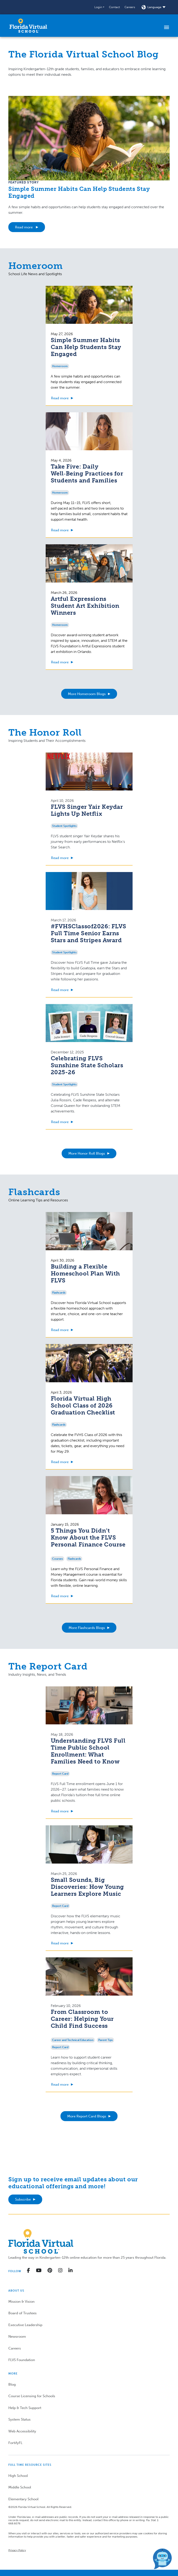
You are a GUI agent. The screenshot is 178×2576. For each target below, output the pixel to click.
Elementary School (23, 2499)
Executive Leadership (25, 2325)
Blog (12, 2384)
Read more (24, 227)
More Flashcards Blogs (87, 1628)
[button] (99, 7)
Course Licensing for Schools (31, 2396)
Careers (129, 7)
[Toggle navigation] (166, 27)
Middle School (19, 2487)
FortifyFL (15, 2443)
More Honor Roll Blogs (86, 1153)
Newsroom (17, 2336)
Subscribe (23, 2199)
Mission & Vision (21, 2301)
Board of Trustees (22, 2313)
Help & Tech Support (24, 2408)
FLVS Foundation (21, 2360)
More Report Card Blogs (86, 2116)
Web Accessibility (22, 2431)
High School (18, 2476)
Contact (114, 7)
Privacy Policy (17, 2550)
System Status (19, 2419)
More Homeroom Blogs (87, 694)
